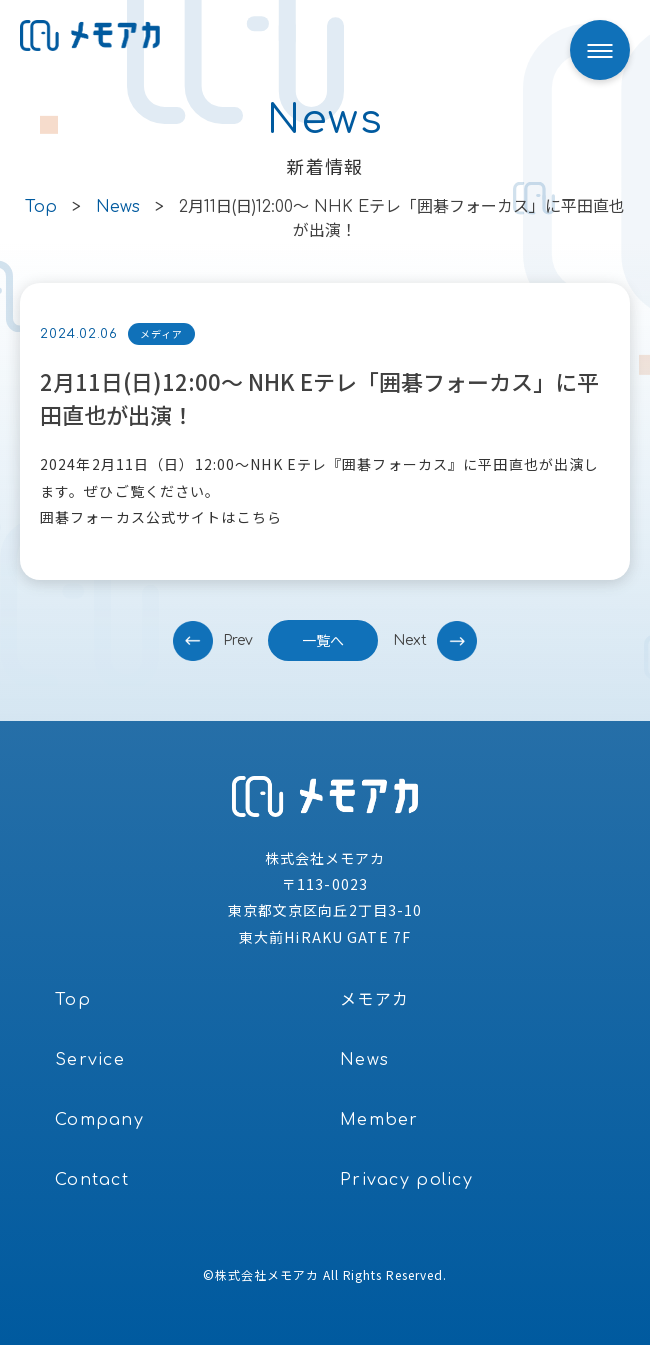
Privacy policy (406, 1180)
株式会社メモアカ (267, 1274)
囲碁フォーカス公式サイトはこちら (161, 517)
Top (73, 1000)
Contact (92, 1180)
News (364, 1060)
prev (238, 640)
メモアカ (374, 1000)
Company (99, 1120)
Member (379, 1120)
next (410, 640)
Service (90, 1060)
